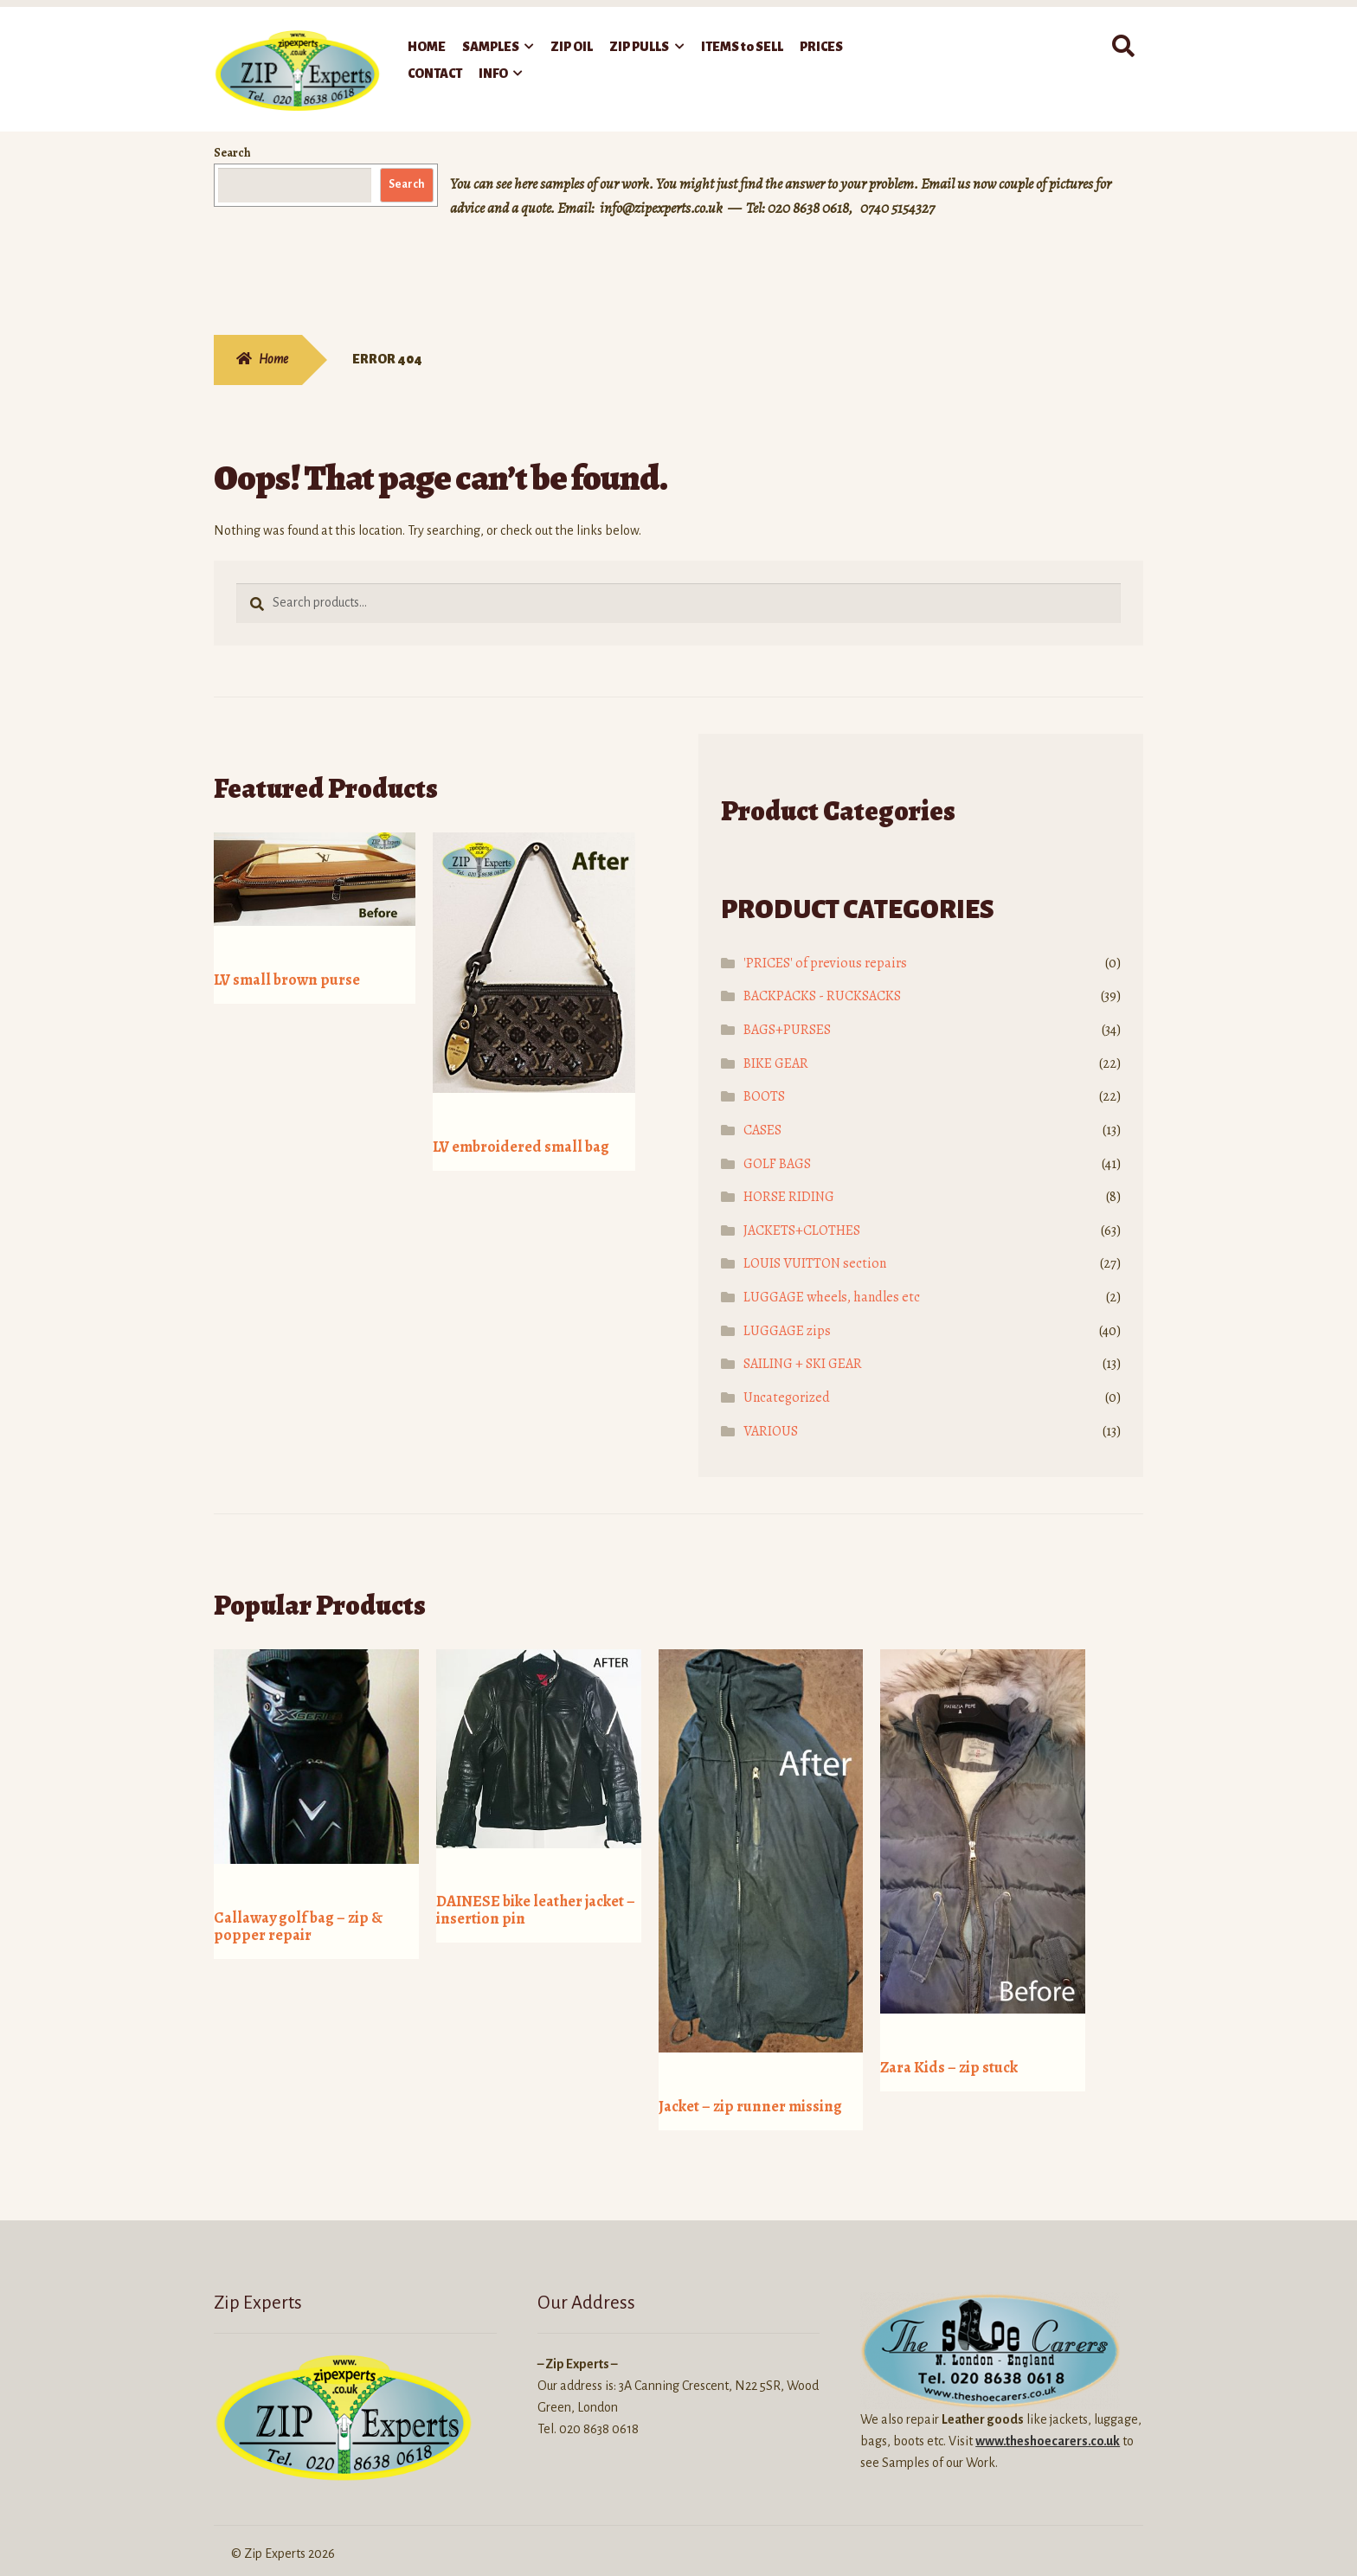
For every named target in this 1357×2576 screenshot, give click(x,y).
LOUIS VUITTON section (814, 1263)
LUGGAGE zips (787, 1330)
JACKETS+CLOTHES (801, 1230)
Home (273, 359)
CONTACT (435, 73)
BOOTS (764, 1096)
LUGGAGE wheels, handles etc (831, 1297)
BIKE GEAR (775, 1063)
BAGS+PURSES (787, 1029)
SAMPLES (490, 47)
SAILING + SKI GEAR (802, 1363)
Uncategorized (786, 1397)
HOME (427, 47)
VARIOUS (770, 1431)
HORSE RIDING (788, 1196)
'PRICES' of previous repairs (825, 963)
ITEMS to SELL (742, 47)
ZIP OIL (571, 47)
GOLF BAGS (777, 1163)
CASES (762, 1130)
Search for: (1122, 47)
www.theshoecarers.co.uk (1047, 2418)
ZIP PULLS (639, 47)
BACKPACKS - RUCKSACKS (822, 995)
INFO (493, 73)
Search (232, 153)
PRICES (821, 47)
